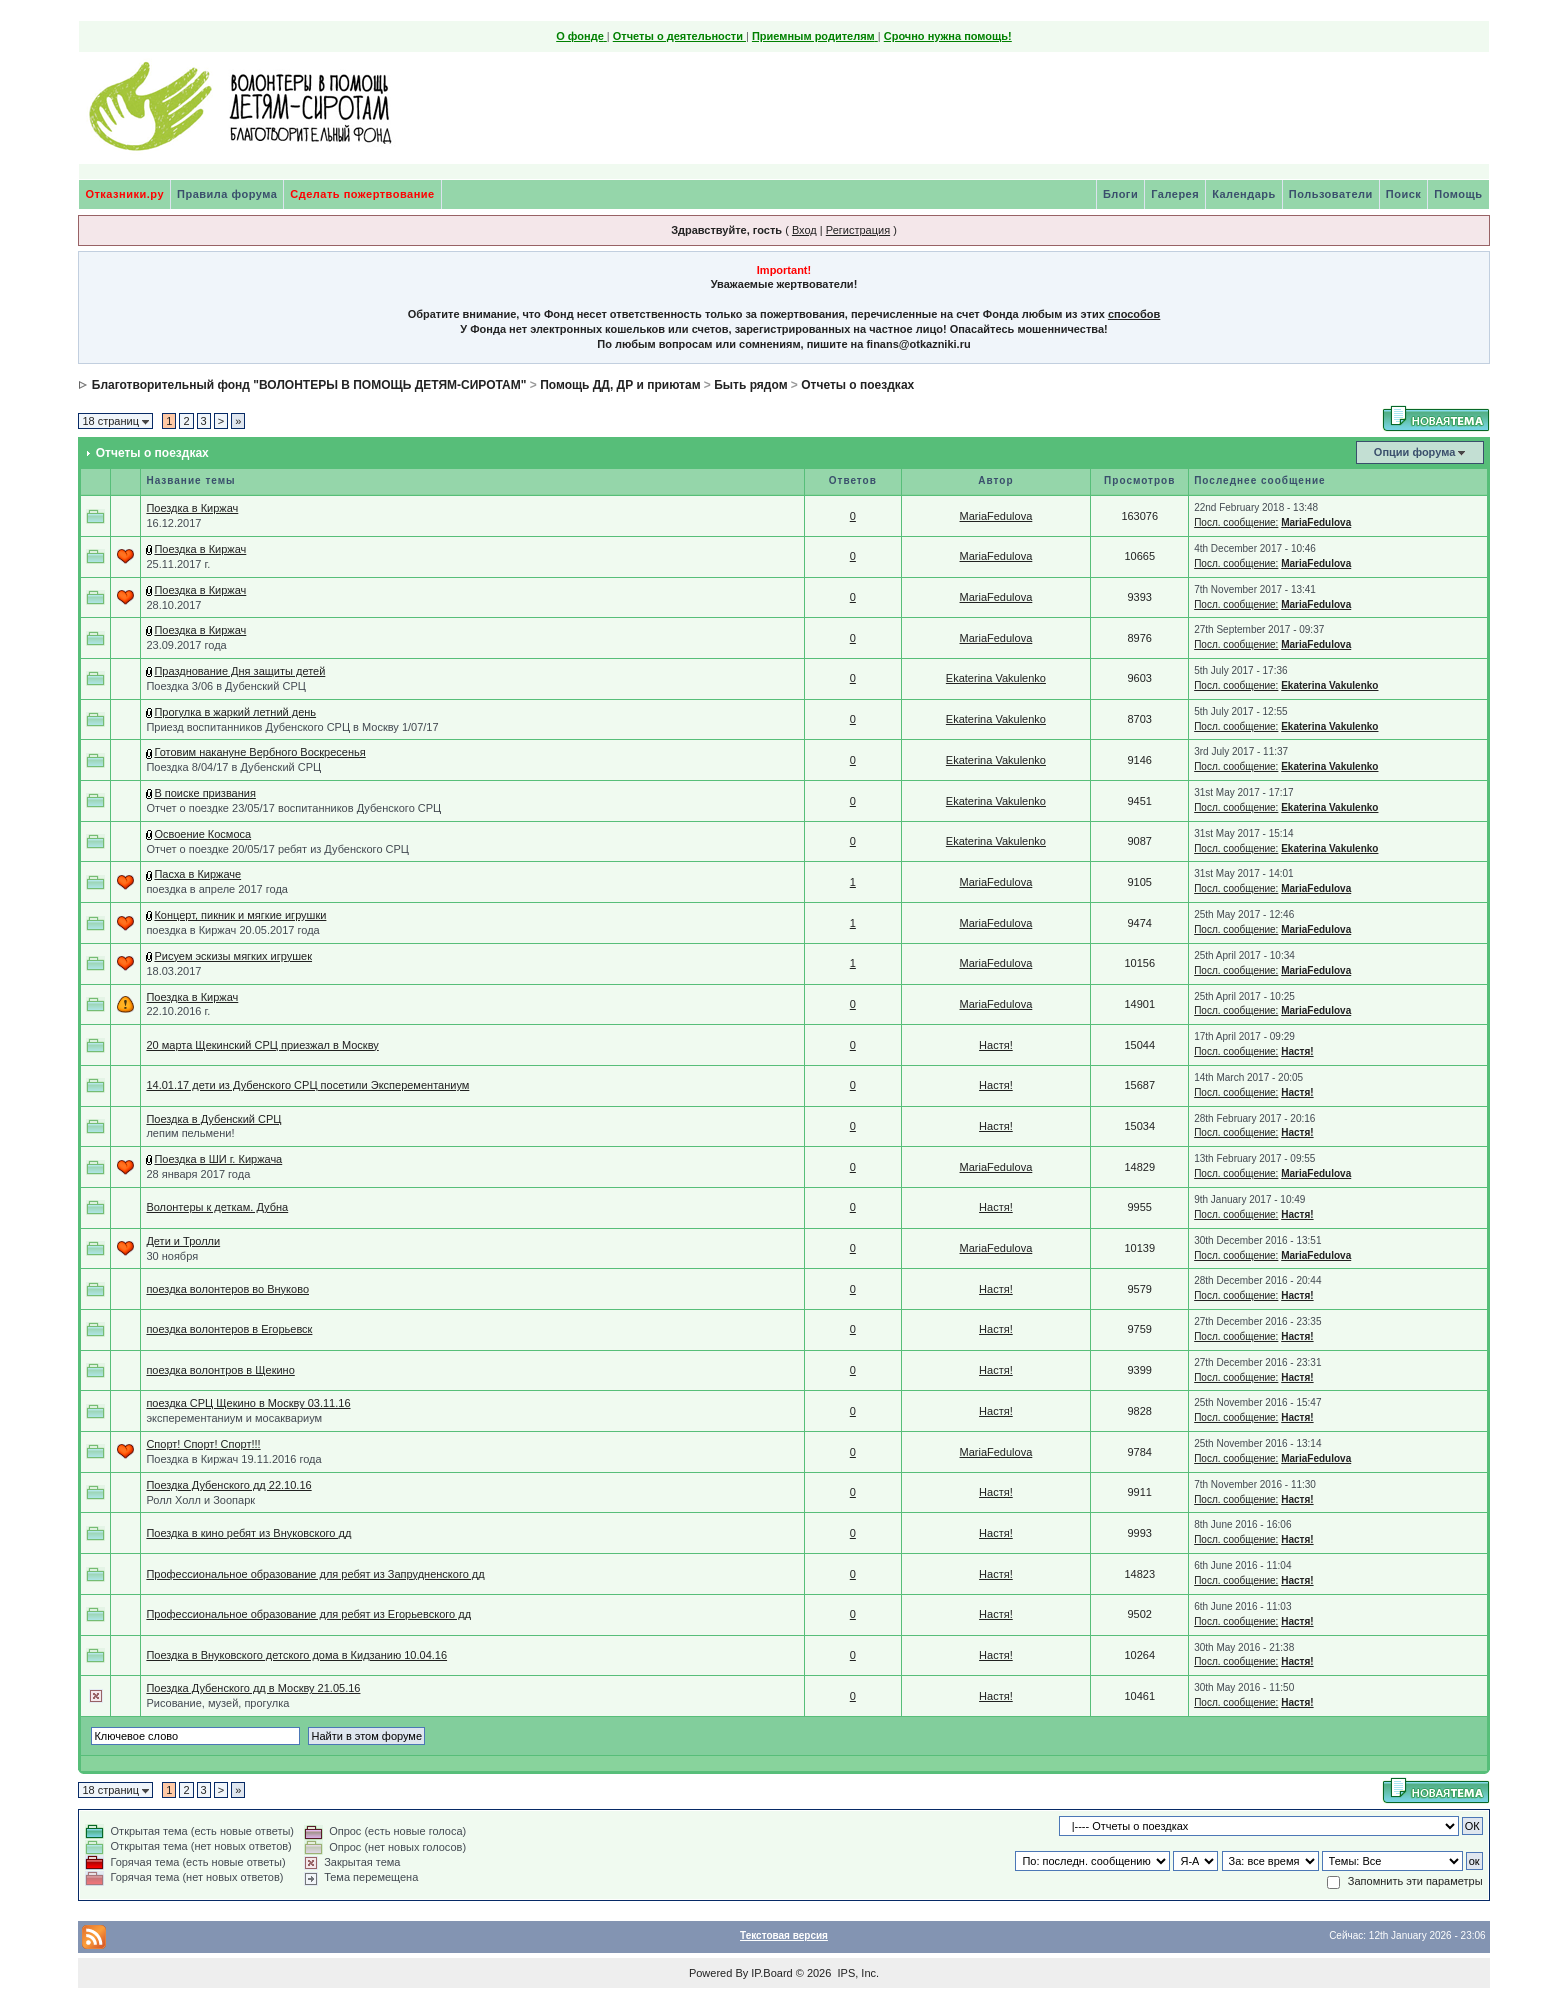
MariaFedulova (996, 516)
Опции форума (1414, 452)
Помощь (1458, 194)
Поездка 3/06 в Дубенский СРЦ (225, 686)
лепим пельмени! (190, 1133)
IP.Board (771, 1973)
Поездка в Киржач (192, 508)
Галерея (1175, 194)
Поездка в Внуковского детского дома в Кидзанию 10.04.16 (296, 1655)
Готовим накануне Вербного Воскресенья (259, 752)
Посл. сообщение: (1236, 522)
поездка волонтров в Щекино (220, 1370)
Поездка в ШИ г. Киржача (218, 1159)
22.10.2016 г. (178, 1011)
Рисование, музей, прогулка (217, 1703)
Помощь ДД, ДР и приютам (620, 385)
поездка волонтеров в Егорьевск (229, 1329)
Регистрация (858, 230)
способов (1134, 314)
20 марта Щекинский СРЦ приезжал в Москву (262, 1045)
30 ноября (172, 1256)
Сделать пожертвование (362, 194)
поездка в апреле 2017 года (217, 889)
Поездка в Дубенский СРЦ (213, 1119)
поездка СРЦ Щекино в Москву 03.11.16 (248, 1403)
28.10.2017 (173, 605)
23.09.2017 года (186, 645)
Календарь (1244, 194)
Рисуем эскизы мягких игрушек (233, 956)
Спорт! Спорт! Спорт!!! (203, 1444)
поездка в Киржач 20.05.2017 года (232, 930)
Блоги (1120, 194)
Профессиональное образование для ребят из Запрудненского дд (315, 1574)
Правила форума (227, 194)
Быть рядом (750, 385)
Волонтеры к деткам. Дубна (217, 1207)
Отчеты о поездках (857, 385)
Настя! (996, 1045)
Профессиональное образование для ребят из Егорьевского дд (308, 1614)
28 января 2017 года (198, 1174)
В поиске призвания (205, 793)
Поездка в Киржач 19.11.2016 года (233, 1459)
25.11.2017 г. (178, 564)
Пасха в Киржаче (197, 874)
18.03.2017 (173, 971)
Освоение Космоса (202, 834)
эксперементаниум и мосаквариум (234, 1418)
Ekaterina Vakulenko (996, 678)
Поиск (1404, 194)
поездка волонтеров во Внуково (227, 1289)
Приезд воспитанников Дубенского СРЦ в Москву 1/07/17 (292, 727)
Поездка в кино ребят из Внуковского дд (248, 1533)
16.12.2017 (173, 523)
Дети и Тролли (183, 1241)
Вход (804, 230)
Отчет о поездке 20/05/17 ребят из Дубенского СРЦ (277, 849)
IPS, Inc (856, 1973)
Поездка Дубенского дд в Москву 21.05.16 (253, 1688)
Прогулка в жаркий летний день (235, 712)
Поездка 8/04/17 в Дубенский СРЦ (233, 767)
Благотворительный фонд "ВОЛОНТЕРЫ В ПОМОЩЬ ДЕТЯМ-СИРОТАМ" (309, 385)
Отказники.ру (124, 194)
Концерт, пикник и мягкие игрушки (240, 915)
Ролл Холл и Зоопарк (200, 1500)
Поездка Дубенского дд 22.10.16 (228, 1485)
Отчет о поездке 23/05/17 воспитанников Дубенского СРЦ (293, 808)
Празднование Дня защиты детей (239, 671)
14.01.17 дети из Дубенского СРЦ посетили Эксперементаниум (307, 1085)
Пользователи (1331, 194)
